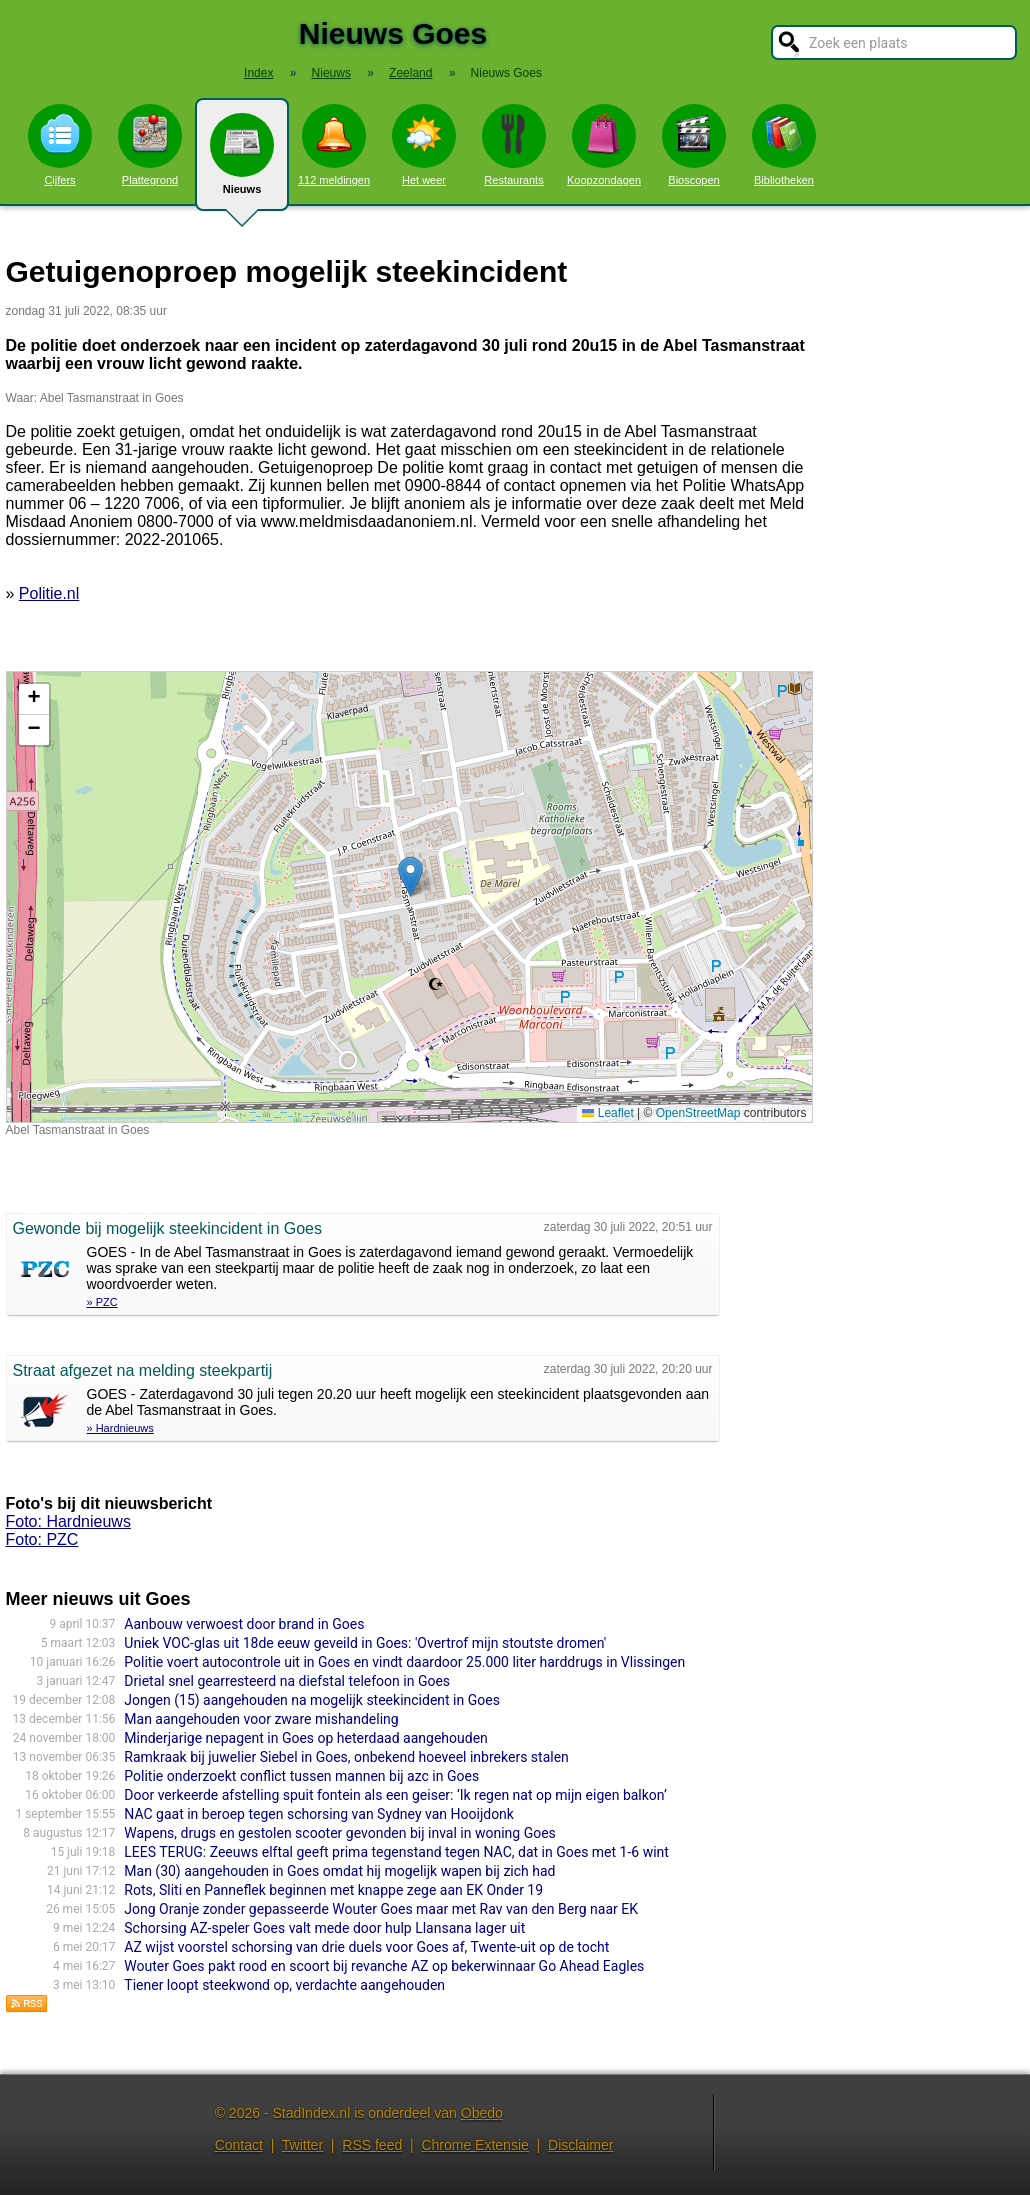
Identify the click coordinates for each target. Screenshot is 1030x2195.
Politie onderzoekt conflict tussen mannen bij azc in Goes (301, 1776)
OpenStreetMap (698, 1113)
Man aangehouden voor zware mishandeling (261, 1719)
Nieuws (242, 162)
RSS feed (372, 2145)
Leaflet (607, 1113)
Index (258, 73)
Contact (239, 2145)
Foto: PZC (42, 1539)
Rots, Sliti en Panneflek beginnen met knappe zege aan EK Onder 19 (333, 1890)
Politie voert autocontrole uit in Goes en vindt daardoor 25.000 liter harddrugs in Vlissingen (404, 1662)
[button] (410, 876)
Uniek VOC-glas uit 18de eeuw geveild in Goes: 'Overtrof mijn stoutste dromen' (365, 1643)
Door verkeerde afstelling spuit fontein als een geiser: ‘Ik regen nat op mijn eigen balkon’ (395, 1795)
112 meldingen (334, 145)
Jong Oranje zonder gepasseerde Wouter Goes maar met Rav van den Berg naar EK (381, 1909)
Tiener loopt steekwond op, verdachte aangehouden (284, 1985)
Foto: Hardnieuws (68, 1521)
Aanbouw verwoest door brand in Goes (244, 1624)
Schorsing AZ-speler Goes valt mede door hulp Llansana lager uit (324, 1928)
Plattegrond (150, 145)
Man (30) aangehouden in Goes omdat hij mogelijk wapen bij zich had (339, 1871)
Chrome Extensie (474, 2145)
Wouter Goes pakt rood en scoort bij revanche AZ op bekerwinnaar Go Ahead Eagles (384, 1966)
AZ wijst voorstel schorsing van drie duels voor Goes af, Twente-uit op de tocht (366, 1947)
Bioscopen (694, 145)
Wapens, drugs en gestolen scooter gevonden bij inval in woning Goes (340, 1833)
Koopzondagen (604, 145)
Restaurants (514, 145)
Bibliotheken (784, 145)
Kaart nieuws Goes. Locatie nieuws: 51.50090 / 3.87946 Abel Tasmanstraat (407, 897)
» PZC (102, 1302)
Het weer (424, 145)
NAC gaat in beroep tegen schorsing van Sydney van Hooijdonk (319, 1814)
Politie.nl (49, 593)
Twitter (302, 2145)
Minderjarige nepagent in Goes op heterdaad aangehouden (306, 1738)
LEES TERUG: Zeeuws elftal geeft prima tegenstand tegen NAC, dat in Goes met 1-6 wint (396, 1852)
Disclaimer (580, 2145)
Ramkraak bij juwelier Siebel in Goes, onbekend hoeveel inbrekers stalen (346, 1757)
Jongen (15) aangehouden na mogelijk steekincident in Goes (312, 1700)
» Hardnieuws (120, 1428)
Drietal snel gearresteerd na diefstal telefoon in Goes (287, 1681)
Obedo (482, 2113)
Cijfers (60, 145)
